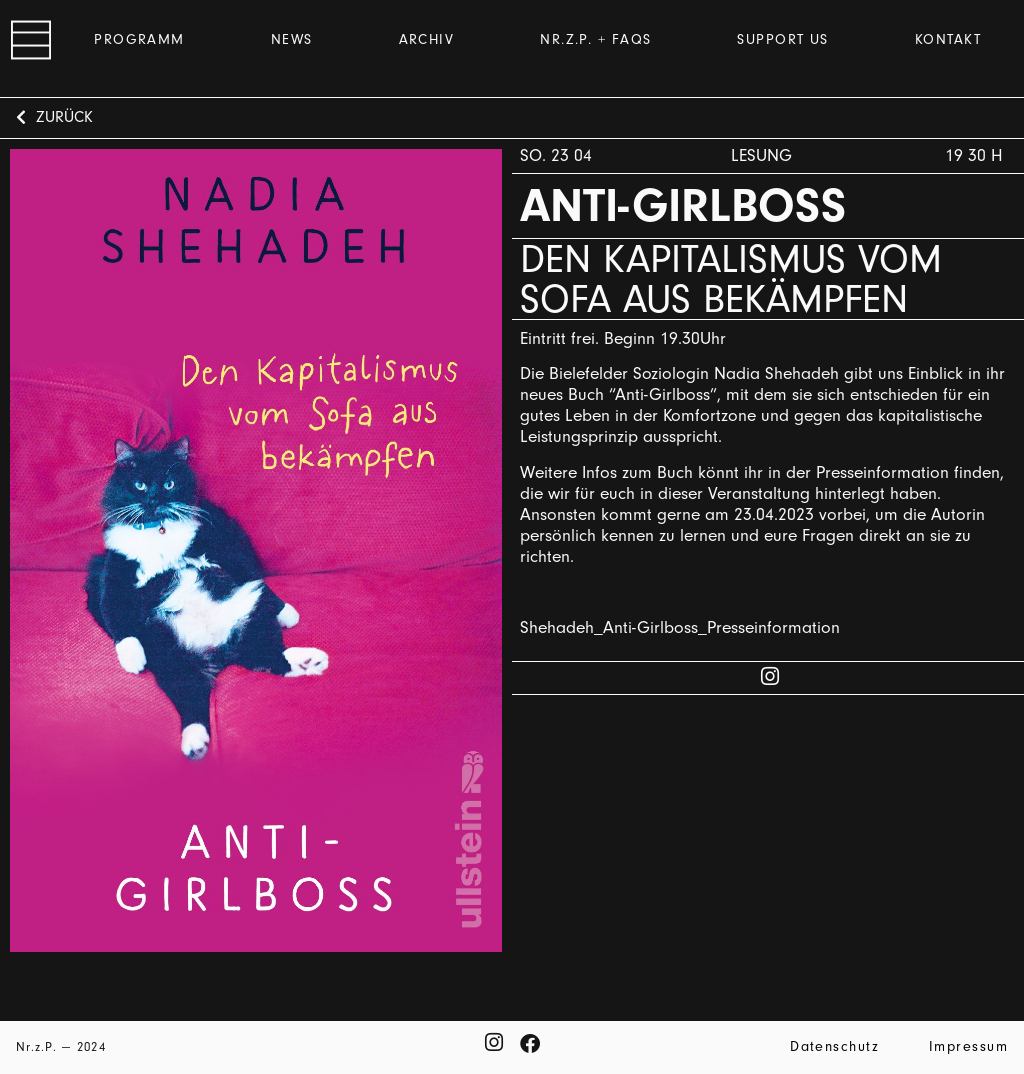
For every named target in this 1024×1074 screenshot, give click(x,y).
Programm (139, 39)
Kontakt (948, 39)
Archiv (427, 39)
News (292, 39)
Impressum (968, 1046)
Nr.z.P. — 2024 (61, 1046)
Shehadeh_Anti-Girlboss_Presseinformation (680, 627)
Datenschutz (834, 1046)
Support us (782, 39)
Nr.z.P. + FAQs (595, 39)
